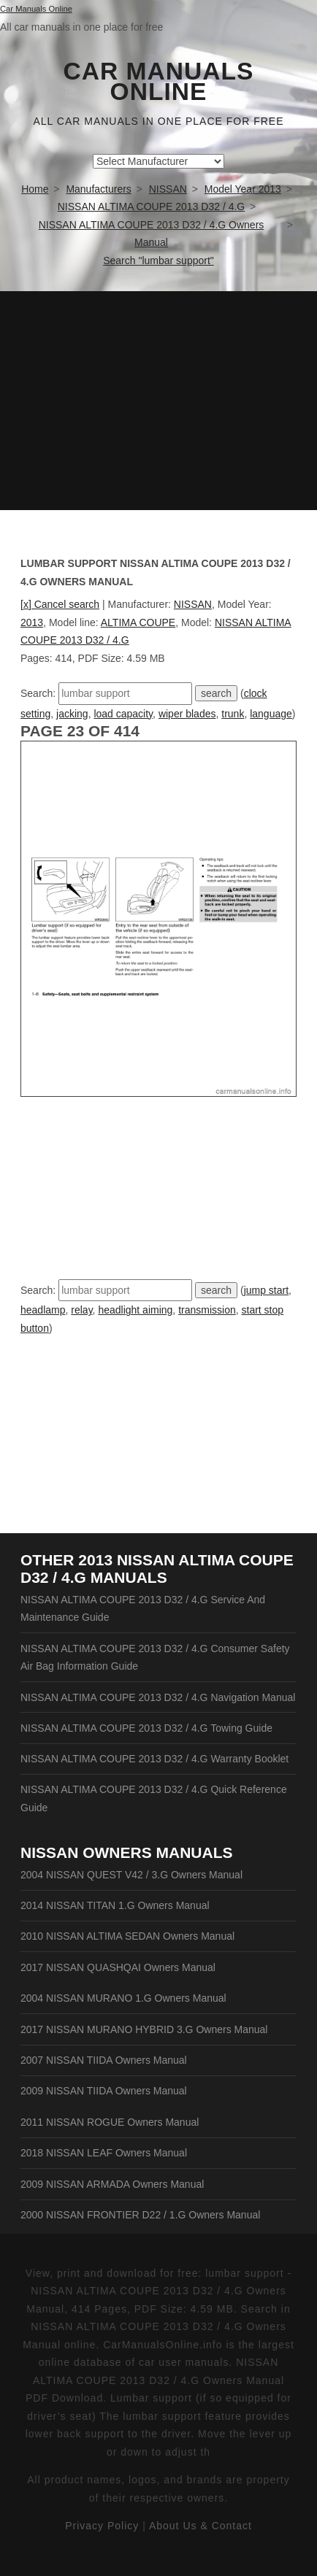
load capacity (123, 714)
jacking (72, 714)
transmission (207, 1310)
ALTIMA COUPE (138, 622)
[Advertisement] (158, 400)
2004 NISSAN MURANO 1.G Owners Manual (123, 1998)
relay (81, 1310)
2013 (31, 622)
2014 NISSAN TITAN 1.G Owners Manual (115, 1905)
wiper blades (187, 714)
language (271, 714)
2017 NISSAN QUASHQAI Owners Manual (117, 1967)
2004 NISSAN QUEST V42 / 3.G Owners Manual (131, 1875)
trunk (232, 714)
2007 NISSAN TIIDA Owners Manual (103, 2060)
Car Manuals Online (159, 81)
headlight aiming (135, 1310)
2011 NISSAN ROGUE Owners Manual (109, 2122)
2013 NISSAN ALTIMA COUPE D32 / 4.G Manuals (157, 1568)
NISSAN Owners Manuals (126, 1852)
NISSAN (193, 604)
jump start (266, 1290)
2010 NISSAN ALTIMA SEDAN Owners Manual (127, 1936)
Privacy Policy (102, 2525)
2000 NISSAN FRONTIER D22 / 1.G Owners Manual (140, 2215)
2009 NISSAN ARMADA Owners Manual (112, 2184)
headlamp (43, 1310)
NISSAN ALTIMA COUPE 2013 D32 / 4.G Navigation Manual (157, 1697)
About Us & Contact (200, 2525)
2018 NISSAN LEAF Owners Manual (103, 2153)
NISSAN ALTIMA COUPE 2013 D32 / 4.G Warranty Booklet (154, 1759)
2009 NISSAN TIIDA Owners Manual (103, 2091)
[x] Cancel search (59, 604)
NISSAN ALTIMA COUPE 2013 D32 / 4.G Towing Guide (146, 1728)
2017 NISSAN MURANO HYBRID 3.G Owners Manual (143, 2029)
